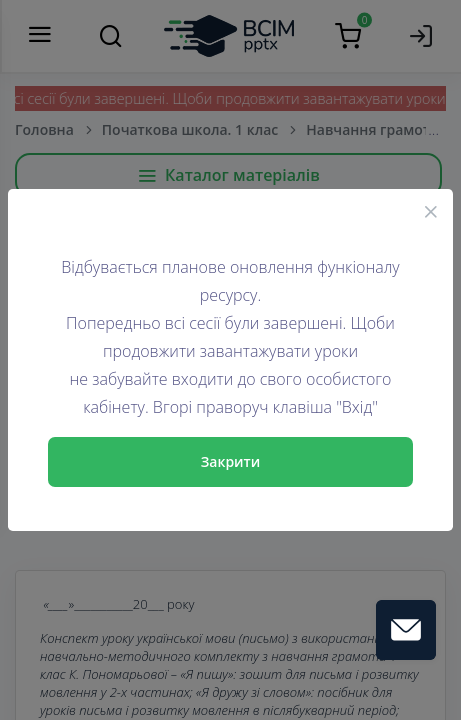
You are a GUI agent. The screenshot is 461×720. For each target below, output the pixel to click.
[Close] (431, 211)
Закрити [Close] (231, 461)
